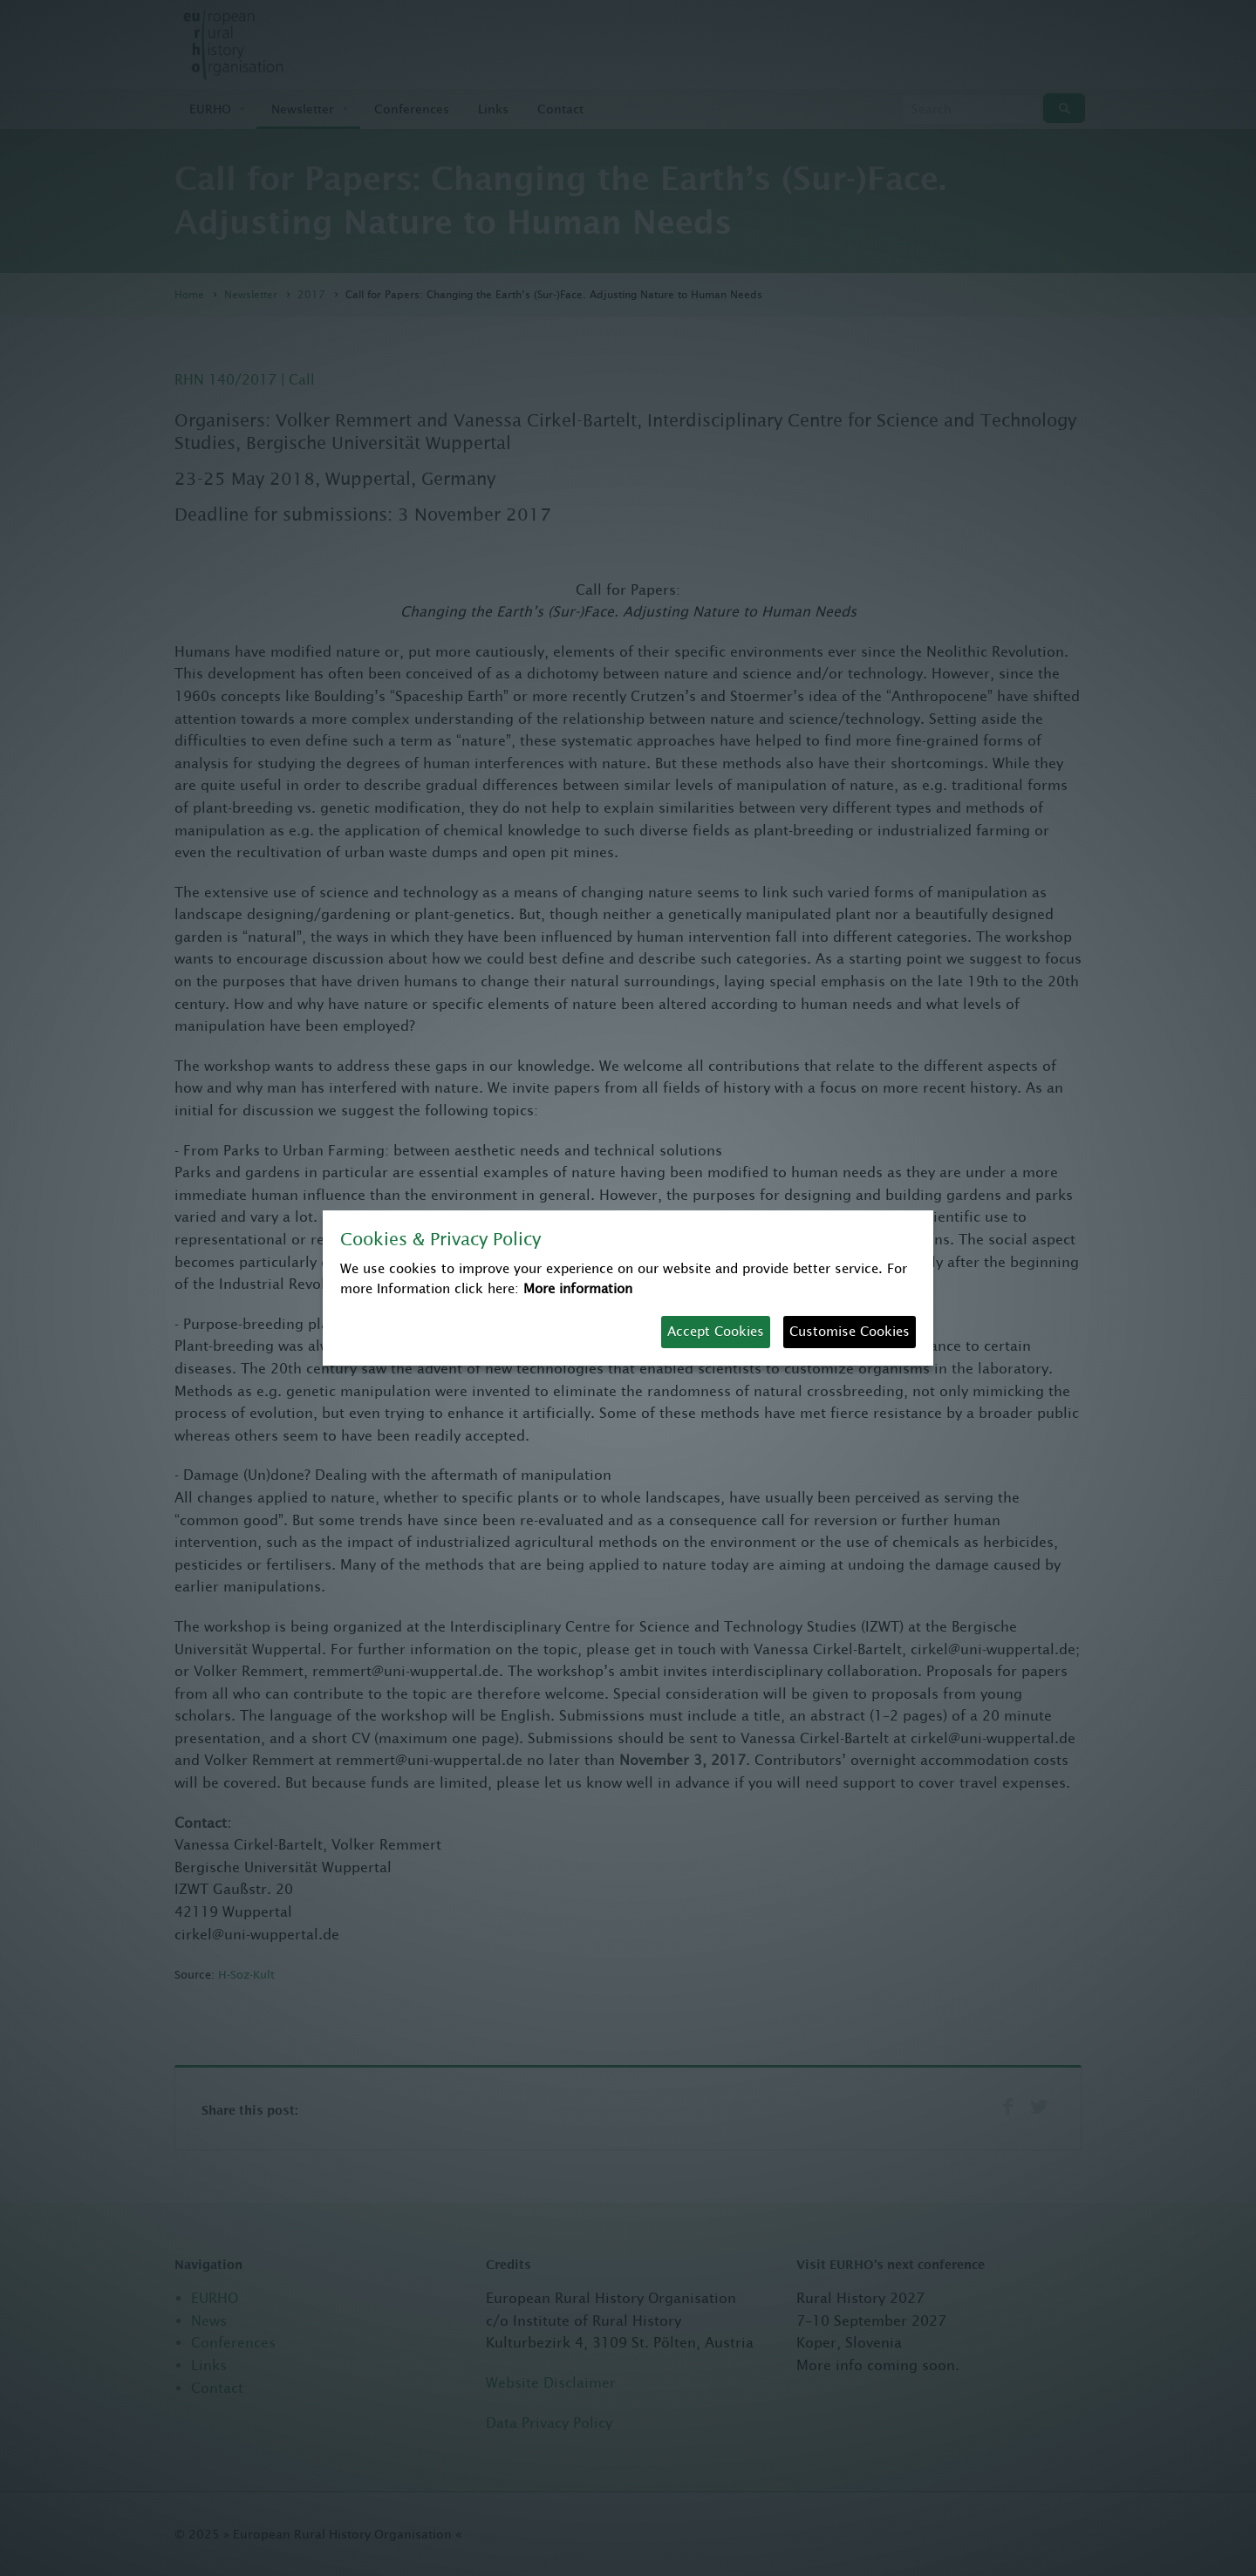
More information (577, 1288)
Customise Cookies (849, 1331)
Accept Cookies (715, 1331)
